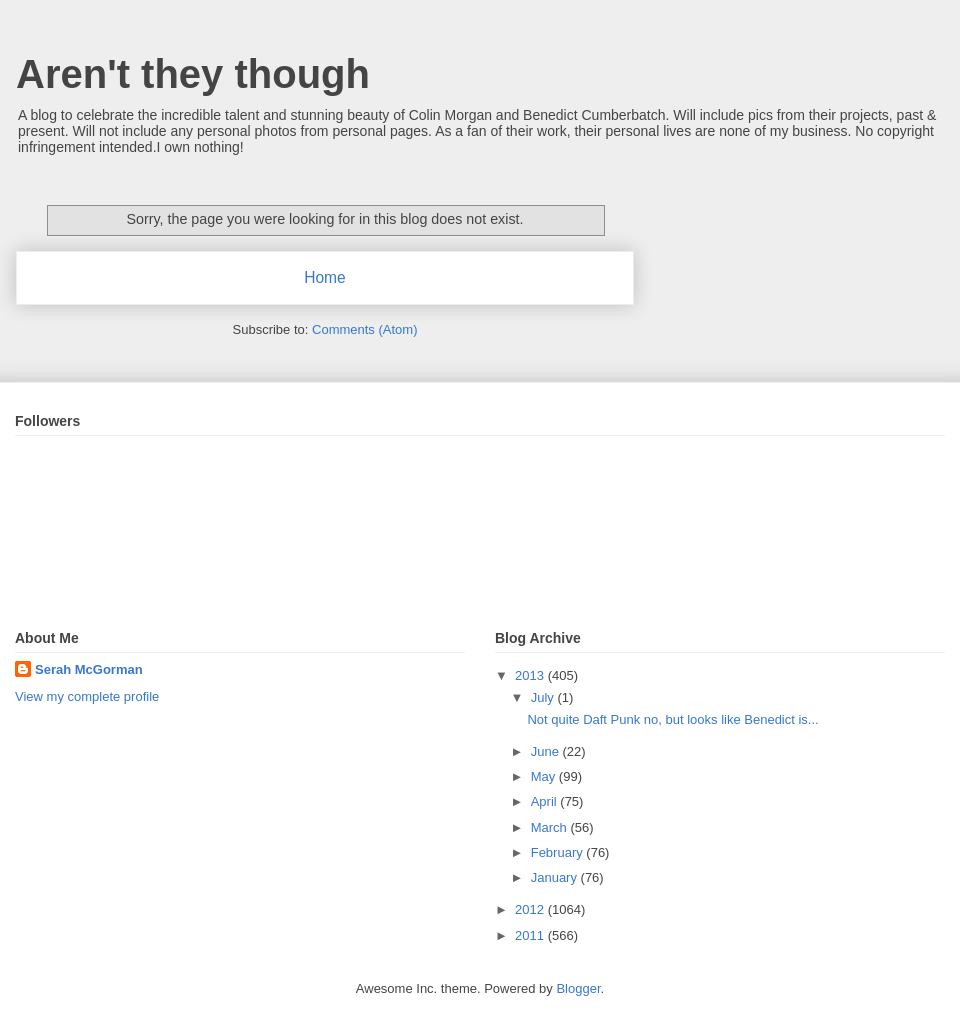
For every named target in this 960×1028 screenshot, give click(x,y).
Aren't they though (193, 74)
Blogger (578, 988)
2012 (531, 909)
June (547, 751)
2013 (531, 675)
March (551, 827)
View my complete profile (87, 696)
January (556, 877)
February (559, 852)
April (546, 801)
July (544, 697)
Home (325, 277)
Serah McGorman (89, 669)
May (545, 776)
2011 (531, 935)
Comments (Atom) (364, 329)
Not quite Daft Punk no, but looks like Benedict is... (672, 719)
